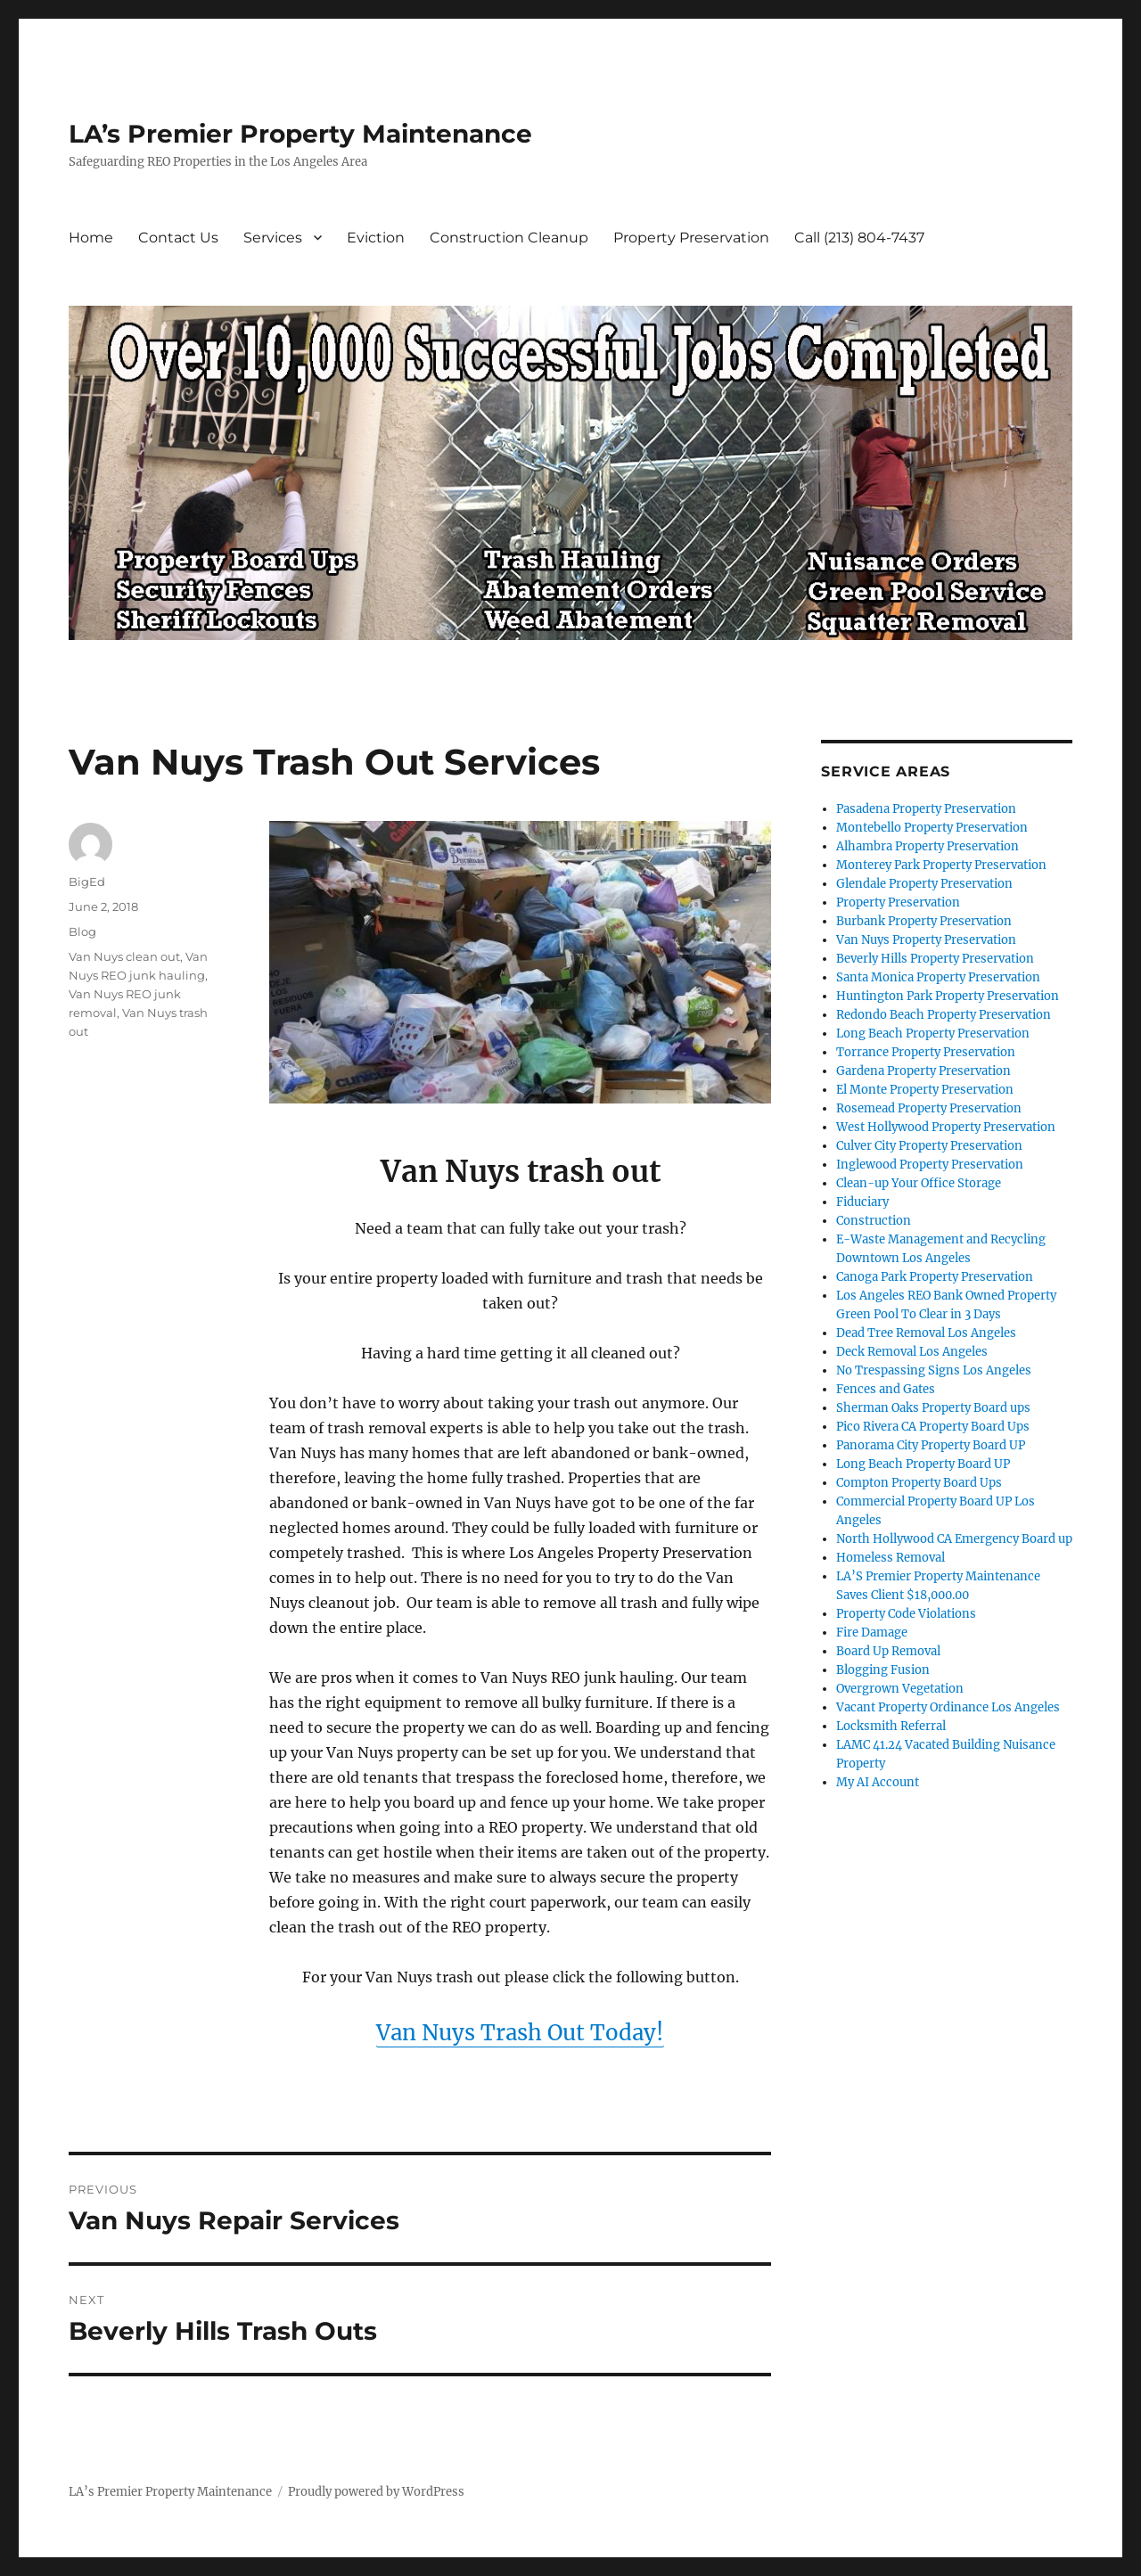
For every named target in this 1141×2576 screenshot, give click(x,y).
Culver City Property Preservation (929, 1145)
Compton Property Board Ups (919, 1482)
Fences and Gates (885, 1389)
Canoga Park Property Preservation (934, 1276)
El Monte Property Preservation (925, 1089)
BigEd (87, 881)
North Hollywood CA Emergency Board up (954, 1538)
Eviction (376, 237)
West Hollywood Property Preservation (945, 1127)
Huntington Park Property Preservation (947, 996)
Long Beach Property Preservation (933, 1033)
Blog (82, 931)
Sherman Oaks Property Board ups (933, 1407)
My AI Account (877, 1782)
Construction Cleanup (509, 237)
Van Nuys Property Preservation (926, 940)
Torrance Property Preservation (925, 1052)
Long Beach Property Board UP (923, 1464)
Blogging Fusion (883, 1670)
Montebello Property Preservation (932, 827)
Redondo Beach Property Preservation (943, 1014)
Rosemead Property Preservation (929, 1108)
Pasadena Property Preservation (926, 808)
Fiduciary (862, 1202)
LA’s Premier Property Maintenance (300, 134)
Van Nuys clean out (124, 956)
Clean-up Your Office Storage (918, 1183)
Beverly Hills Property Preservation (935, 958)
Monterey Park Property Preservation (941, 865)
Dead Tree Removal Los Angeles (926, 1333)
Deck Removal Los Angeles (912, 1351)
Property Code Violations (906, 1613)
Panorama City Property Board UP (930, 1445)
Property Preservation (691, 237)
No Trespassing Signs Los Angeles (933, 1370)
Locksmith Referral (891, 1726)
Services (272, 237)
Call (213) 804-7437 (859, 237)
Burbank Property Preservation (924, 921)
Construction (873, 1220)
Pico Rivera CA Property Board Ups (933, 1426)
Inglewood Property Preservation (929, 1164)
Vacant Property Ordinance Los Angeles (948, 1707)
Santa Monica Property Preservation (938, 977)
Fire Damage (871, 1632)
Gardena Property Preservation (923, 1071)
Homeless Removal (890, 1557)
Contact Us (178, 237)
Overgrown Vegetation (900, 1688)
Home (91, 237)
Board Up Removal (888, 1651)
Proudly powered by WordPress (376, 2491)
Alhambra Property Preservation (927, 846)
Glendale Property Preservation (924, 883)
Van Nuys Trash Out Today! (520, 2033)
